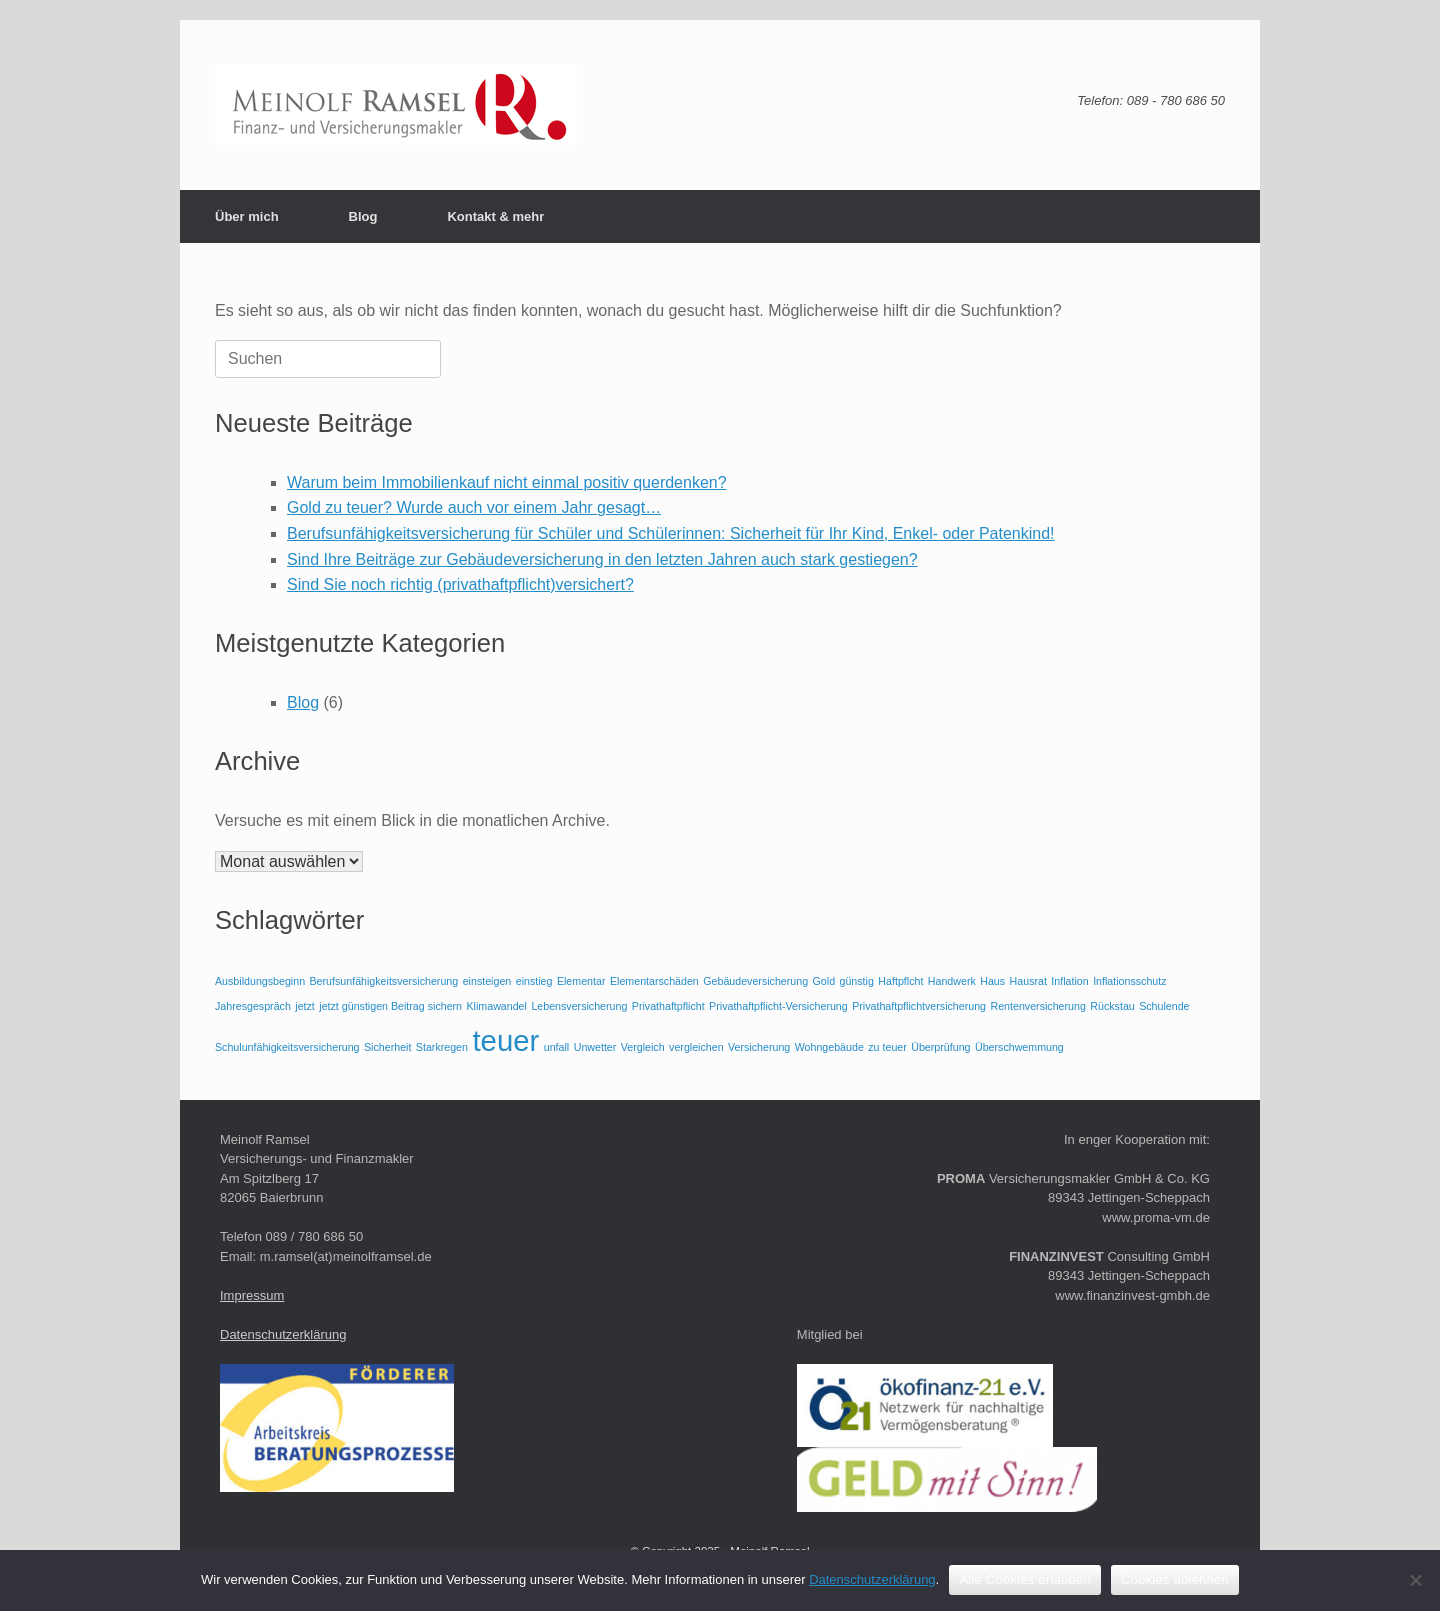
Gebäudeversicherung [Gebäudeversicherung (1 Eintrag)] (755, 981)
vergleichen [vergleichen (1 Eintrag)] (696, 1047)
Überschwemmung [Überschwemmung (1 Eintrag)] (1019, 1047)
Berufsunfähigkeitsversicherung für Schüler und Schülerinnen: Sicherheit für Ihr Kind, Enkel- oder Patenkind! (671, 533)
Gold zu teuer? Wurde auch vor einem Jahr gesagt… (474, 507)
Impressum (252, 1295)
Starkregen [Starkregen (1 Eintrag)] (442, 1047)
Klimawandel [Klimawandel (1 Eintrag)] (497, 1006)
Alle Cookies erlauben (1025, 1579)
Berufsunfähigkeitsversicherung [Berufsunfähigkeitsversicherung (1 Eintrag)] (384, 981)
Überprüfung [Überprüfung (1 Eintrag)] (940, 1047)
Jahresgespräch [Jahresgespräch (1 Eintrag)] (253, 1006)
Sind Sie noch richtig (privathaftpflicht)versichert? (460, 584)
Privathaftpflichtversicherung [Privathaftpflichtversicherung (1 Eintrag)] (919, 1006)
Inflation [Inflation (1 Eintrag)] (1069, 981)
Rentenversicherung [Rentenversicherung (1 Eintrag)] (1037, 1006)
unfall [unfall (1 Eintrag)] (556, 1047)
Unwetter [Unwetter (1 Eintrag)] (595, 1047)
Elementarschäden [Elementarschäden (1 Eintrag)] (654, 981)
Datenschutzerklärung (283, 1334)
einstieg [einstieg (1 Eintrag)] (534, 981)
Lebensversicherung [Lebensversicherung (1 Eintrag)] (579, 1006)
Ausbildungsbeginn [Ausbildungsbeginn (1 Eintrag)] (260, 981)
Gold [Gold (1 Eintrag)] (824, 981)
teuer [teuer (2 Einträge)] (505, 1040)
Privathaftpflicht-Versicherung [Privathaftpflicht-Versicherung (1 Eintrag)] (778, 1006)
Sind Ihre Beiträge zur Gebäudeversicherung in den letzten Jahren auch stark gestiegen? (602, 559)
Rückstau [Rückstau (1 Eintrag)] (1112, 1006)
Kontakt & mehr (495, 216)
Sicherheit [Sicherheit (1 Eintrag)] (387, 1047)
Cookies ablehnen (1175, 1579)
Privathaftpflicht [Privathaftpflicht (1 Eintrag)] (668, 1006)
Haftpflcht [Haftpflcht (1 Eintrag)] (900, 981)
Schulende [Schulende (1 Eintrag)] (1164, 1006)
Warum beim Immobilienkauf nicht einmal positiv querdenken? (507, 482)
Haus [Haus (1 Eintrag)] (992, 981)
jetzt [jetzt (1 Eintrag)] (305, 1006)
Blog (363, 216)
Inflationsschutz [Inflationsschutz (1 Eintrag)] (1129, 981)
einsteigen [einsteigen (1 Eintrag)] (487, 981)
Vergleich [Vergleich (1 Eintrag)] (643, 1047)
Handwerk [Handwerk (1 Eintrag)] (952, 981)
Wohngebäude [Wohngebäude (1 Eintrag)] (829, 1047)
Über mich (247, 216)
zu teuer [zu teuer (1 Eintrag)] (887, 1047)
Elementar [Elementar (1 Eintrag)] (581, 981)
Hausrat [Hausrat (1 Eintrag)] (1028, 981)
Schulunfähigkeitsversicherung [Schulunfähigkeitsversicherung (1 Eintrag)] (287, 1047)
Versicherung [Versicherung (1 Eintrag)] (759, 1047)
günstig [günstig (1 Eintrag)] (857, 981)
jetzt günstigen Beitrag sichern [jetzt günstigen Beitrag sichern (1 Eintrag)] (390, 1006)
